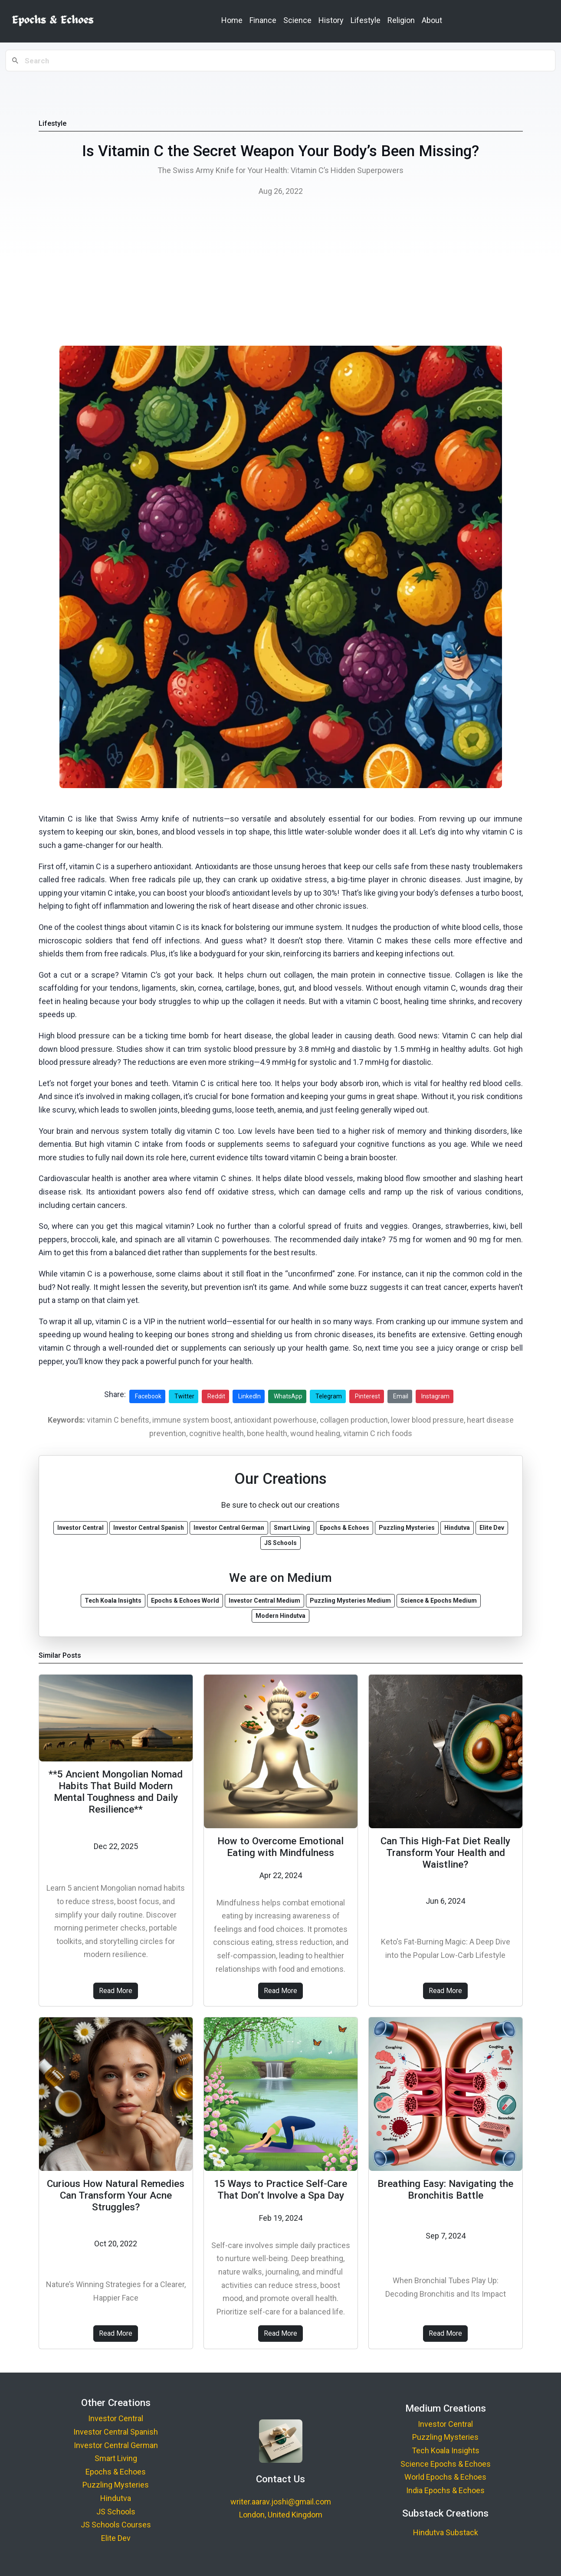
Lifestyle (366, 20)
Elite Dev (116, 2538)
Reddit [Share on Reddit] (216, 1396)
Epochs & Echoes (115, 2471)
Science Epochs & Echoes (445, 2463)
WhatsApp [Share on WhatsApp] (288, 1396)
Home (232, 20)
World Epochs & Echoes (445, 2476)
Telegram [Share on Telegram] (328, 1396)
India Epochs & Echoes (445, 2490)
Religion (401, 20)
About (432, 20)
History (331, 20)
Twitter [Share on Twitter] (184, 1396)
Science (297, 20)
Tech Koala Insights (445, 2450)
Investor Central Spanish (115, 2431)
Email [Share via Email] (400, 1396)
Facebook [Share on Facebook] (148, 1396)
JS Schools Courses (116, 2524)
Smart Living (116, 2458)
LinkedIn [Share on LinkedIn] (249, 1396)
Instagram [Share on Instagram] (435, 1396)
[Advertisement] (281, 273)
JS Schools (115, 2511)
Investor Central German (116, 2445)
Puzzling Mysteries (115, 2484)
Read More (115, 1991)
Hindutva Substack (445, 2532)
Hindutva (115, 2498)
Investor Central (115, 2418)
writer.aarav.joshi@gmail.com (280, 2501)
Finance (262, 20)
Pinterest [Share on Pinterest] (367, 1396)
